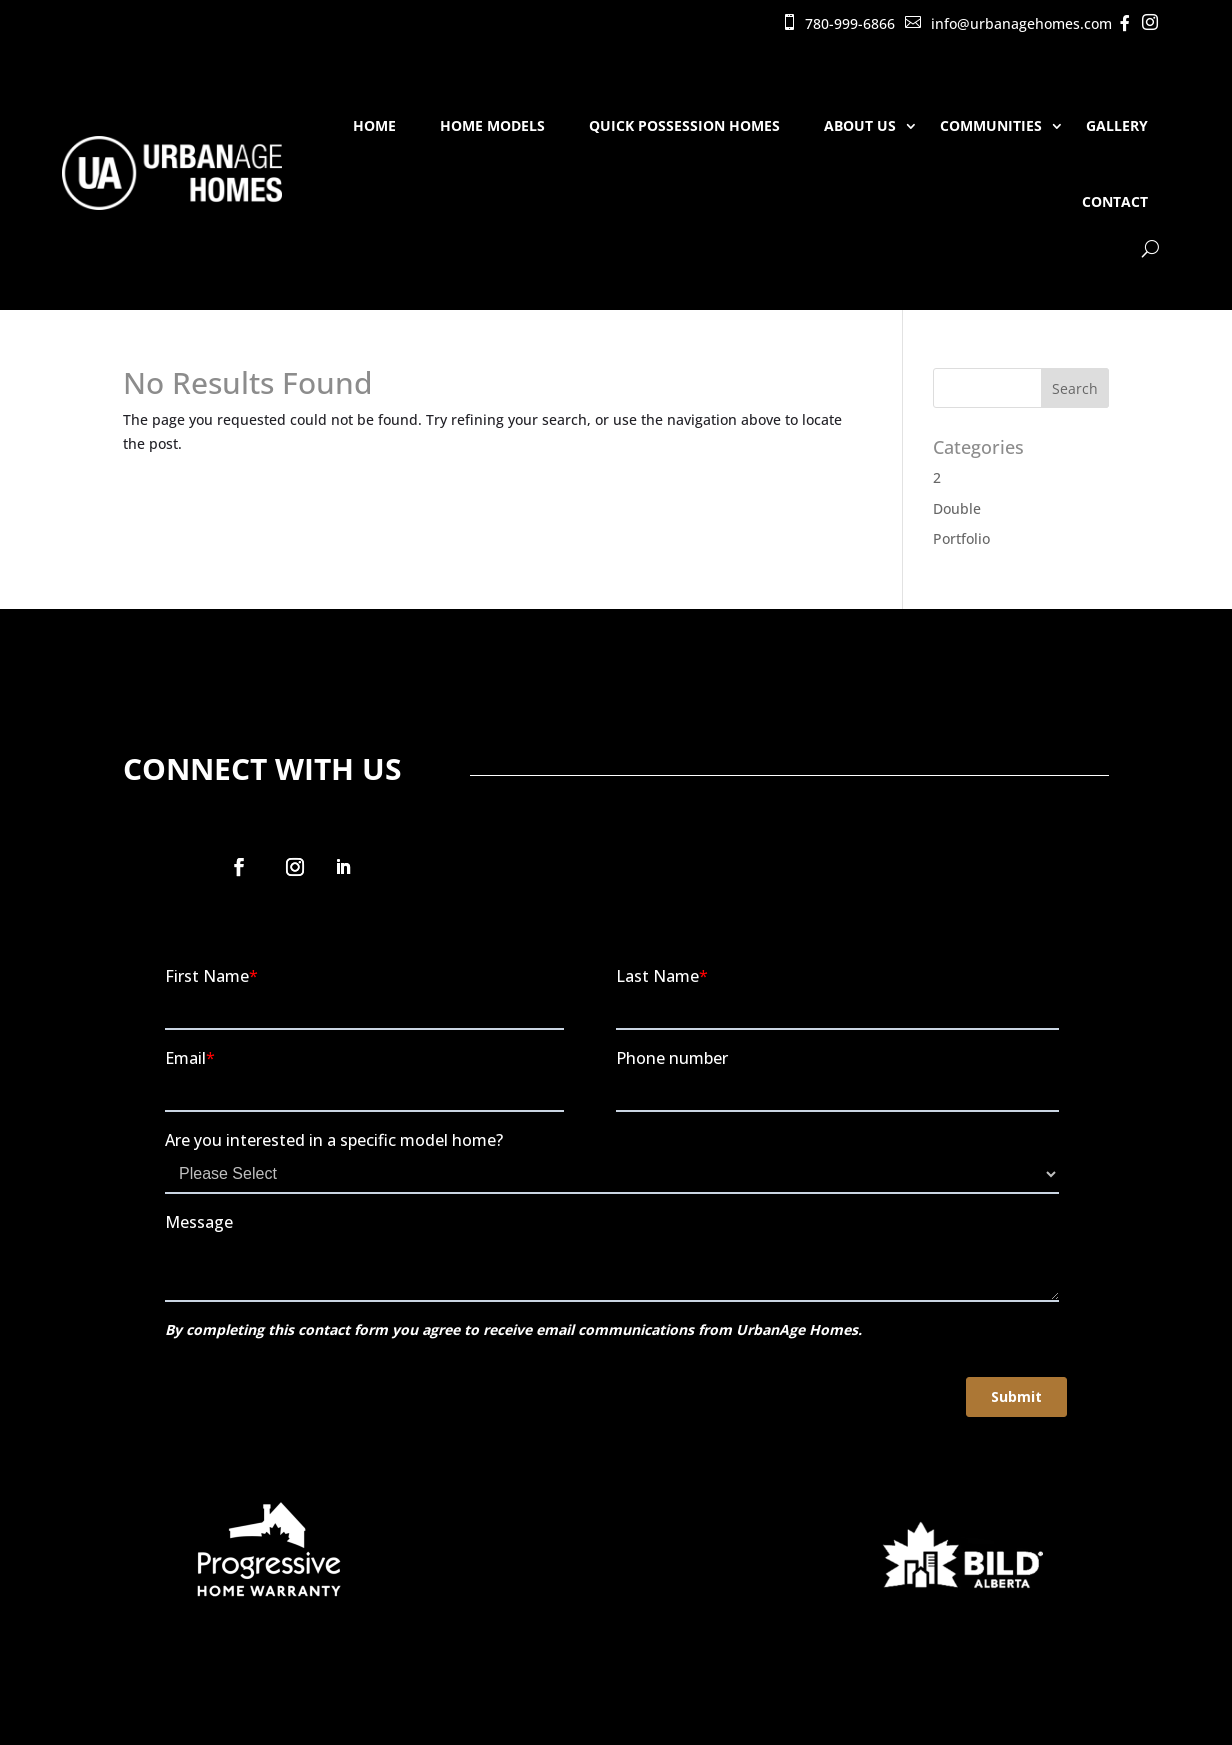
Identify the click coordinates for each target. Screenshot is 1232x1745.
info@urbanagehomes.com (1021, 23)
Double (957, 508)
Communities (991, 125)
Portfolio (961, 538)
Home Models (492, 125)
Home (374, 125)
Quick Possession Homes (684, 125)
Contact (1115, 201)
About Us (860, 125)
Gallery (1117, 125)
